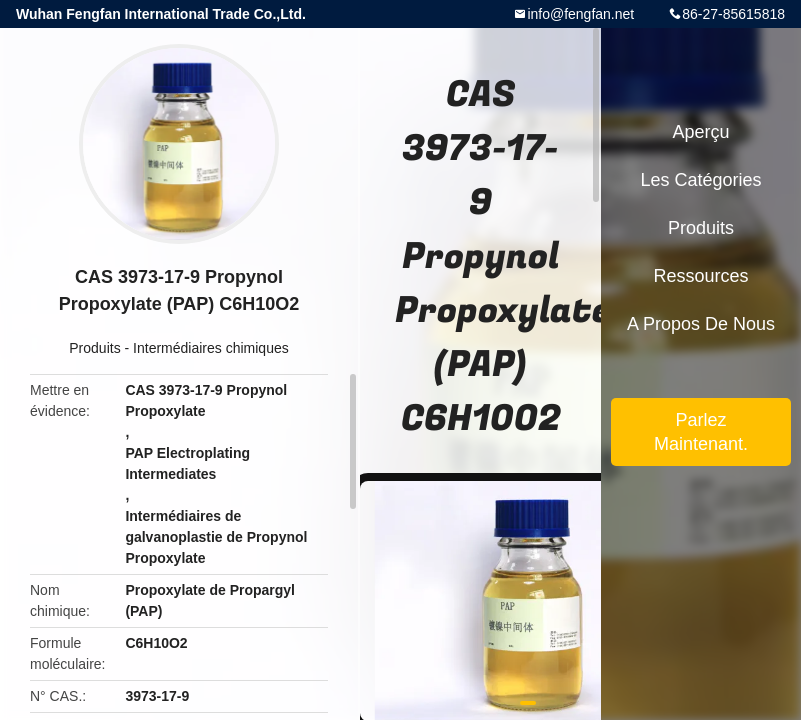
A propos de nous (701, 324)
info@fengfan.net (580, 14)
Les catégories (700, 180)
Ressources (700, 276)
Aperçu (700, 132)
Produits (94, 348)
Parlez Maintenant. (701, 432)
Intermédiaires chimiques (211, 348)
